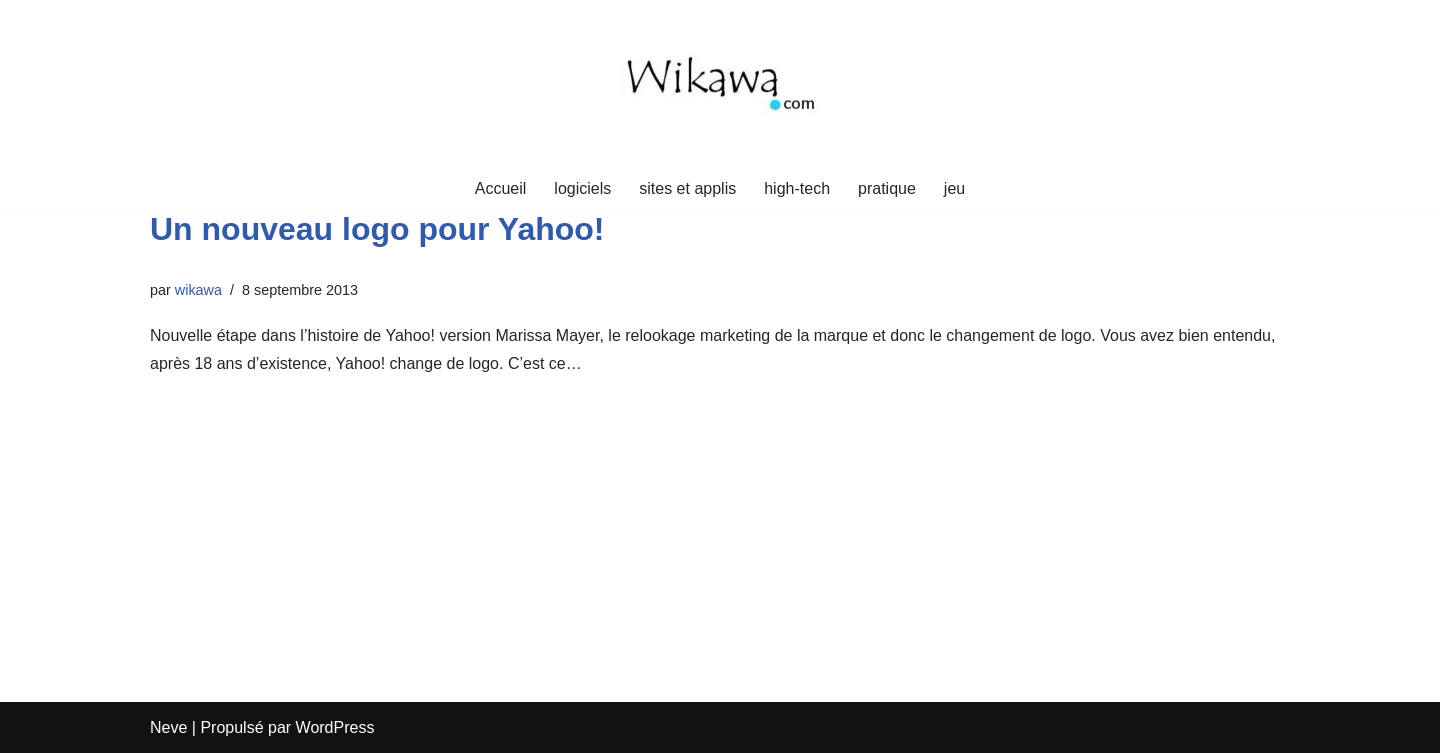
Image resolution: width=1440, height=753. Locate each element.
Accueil (501, 188)
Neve (168, 727)
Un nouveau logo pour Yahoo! (377, 229)
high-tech (797, 188)
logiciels (582, 188)
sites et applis (687, 188)
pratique (887, 188)
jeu (954, 188)
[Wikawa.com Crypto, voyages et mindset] (720, 83)
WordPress (335, 727)
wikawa (198, 290)
